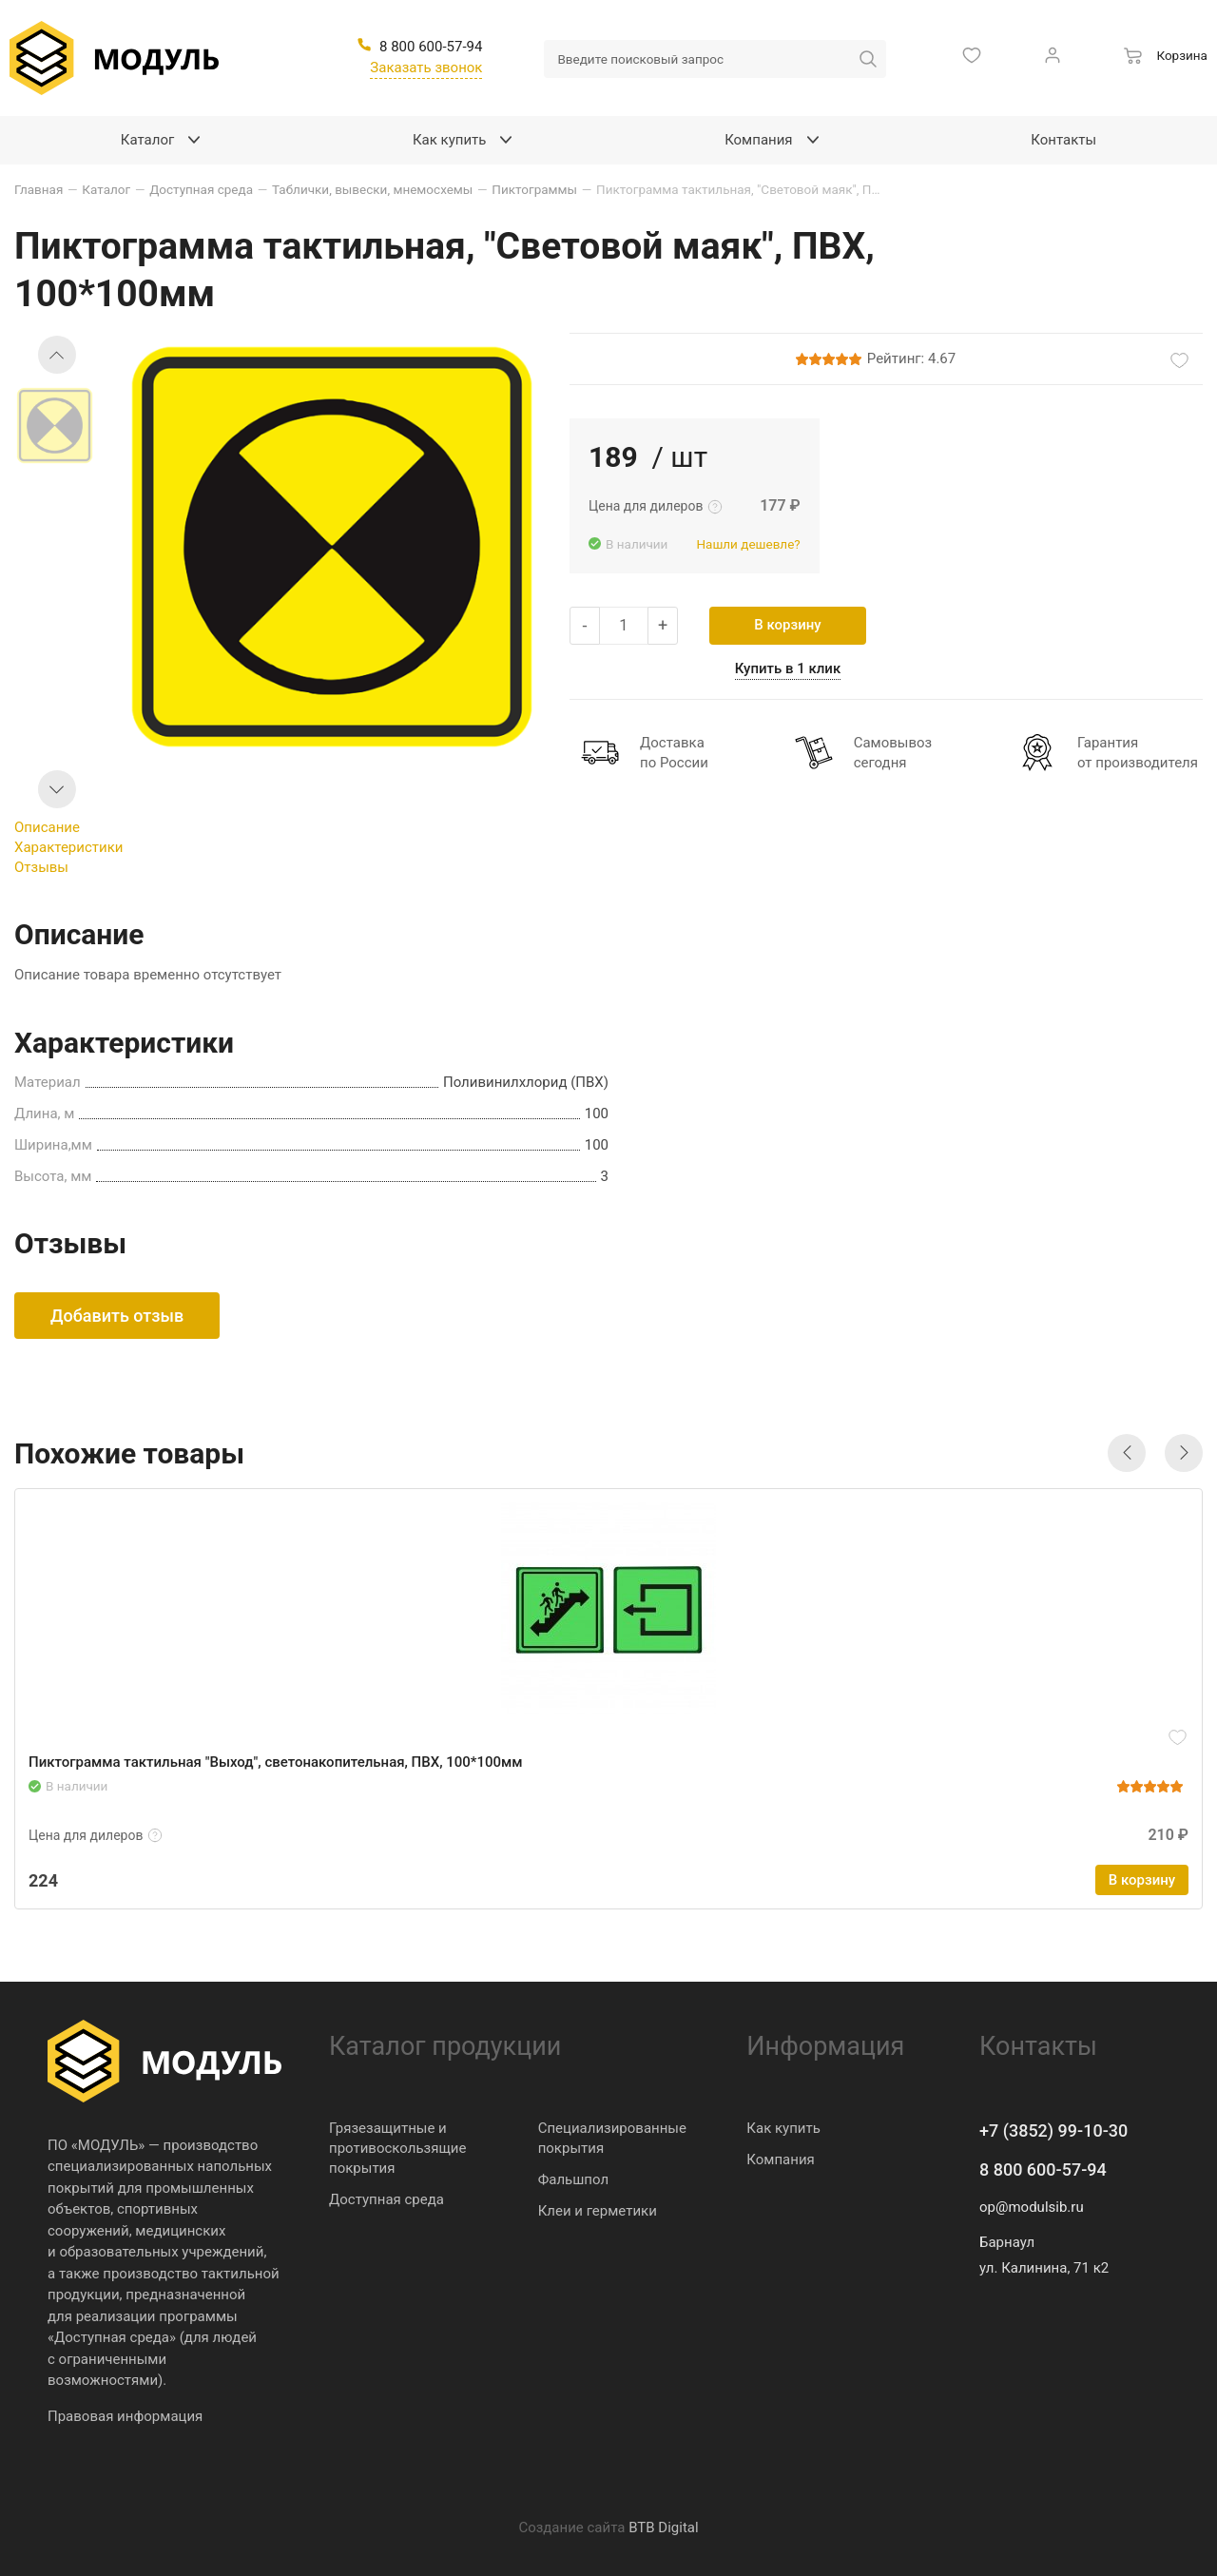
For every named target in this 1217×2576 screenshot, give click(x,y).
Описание (47, 827)
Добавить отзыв (117, 1316)
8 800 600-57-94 (1043, 2169)
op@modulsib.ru (1031, 2207)
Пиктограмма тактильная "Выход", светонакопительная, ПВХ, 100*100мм (276, 1762)
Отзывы (41, 867)
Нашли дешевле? (748, 544)
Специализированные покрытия (612, 2138)
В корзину (787, 624)
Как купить (783, 2128)
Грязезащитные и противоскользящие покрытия (397, 2148)
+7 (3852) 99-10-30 (1053, 2130)
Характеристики (68, 847)
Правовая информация (125, 2416)
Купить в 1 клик (788, 668)
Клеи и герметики (597, 2210)
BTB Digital (663, 2527)
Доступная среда (386, 2199)
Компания (780, 2159)
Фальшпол (573, 2179)
